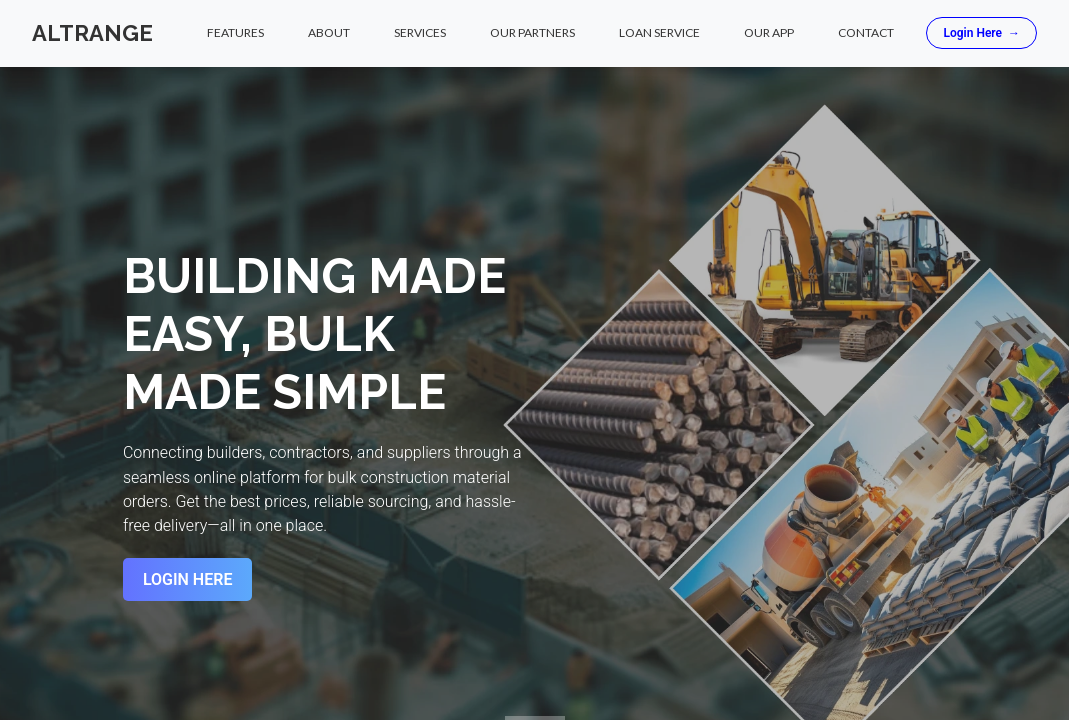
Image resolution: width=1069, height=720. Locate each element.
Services (420, 33)
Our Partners (532, 33)
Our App (769, 33)
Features (235, 33)
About (329, 33)
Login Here (981, 34)
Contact (866, 33)
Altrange (92, 33)
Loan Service (659, 33)
